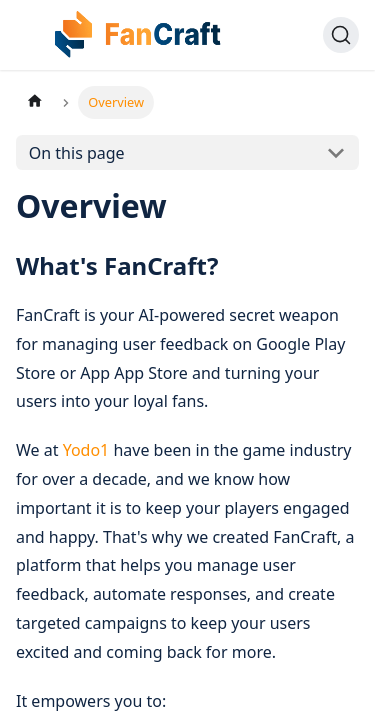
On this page (77, 153)
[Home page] (35, 102)
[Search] (341, 35)
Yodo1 (86, 450)
